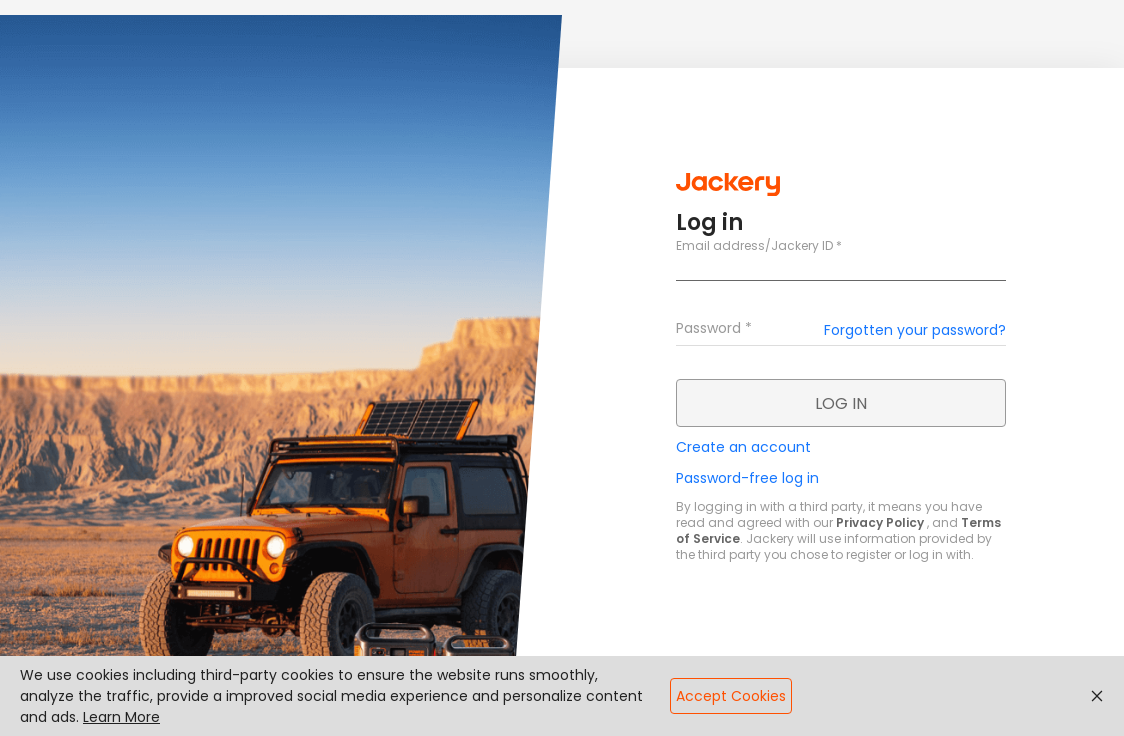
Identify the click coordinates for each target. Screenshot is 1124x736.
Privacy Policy (880, 522)
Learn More (121, 717)
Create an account (743, 447)
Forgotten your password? (915, 330)
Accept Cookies (731, 696)
